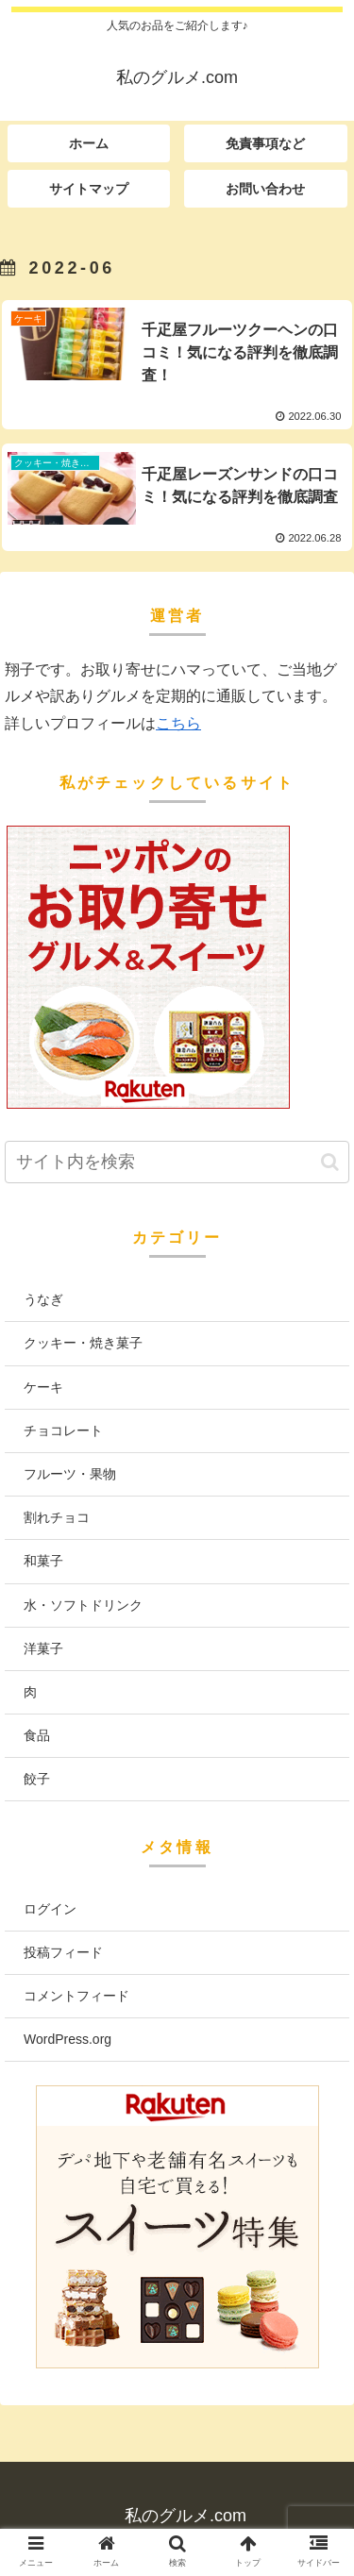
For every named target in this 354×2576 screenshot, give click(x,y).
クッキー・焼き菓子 (83, 1342)
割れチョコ (57, 1517)
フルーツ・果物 (70, 1473)
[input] (177, 1162)
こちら (178, 723)
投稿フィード (63, 1952)
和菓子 (43, 1560)
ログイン (50, 1908)
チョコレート (63, 1430)
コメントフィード (76, 1995)
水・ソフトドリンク (83, 1605)
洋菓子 (43, 1648)
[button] (329, 1162)
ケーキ (43, 1387)
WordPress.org (67, 2039)
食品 (37, 1735)
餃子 (37, 1778)
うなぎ (43, 1299)
